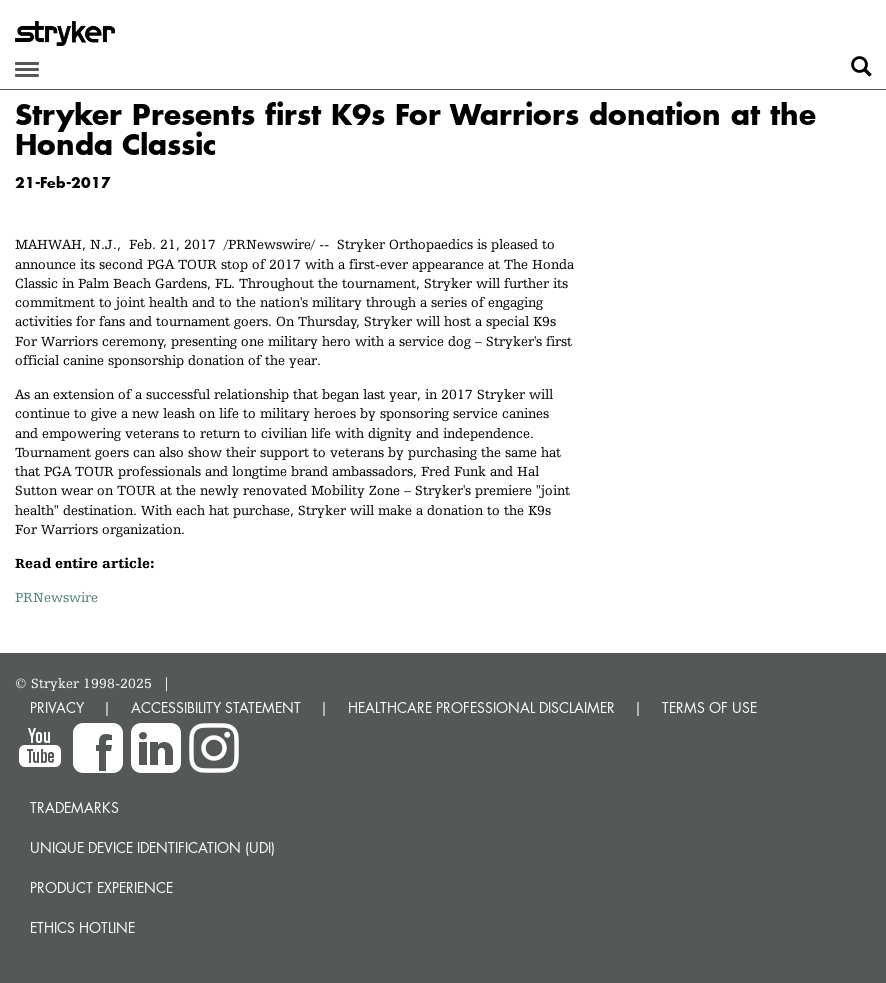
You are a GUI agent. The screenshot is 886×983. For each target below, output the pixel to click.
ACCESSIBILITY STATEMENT (216, 707)
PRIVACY (57, 707)
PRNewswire (56, 597)
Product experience (101, 887)
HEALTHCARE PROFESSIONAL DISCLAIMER (481, 707)
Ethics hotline (82, 927)
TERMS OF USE (709, 707)
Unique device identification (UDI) (152, 847)
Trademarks (74, 807)
